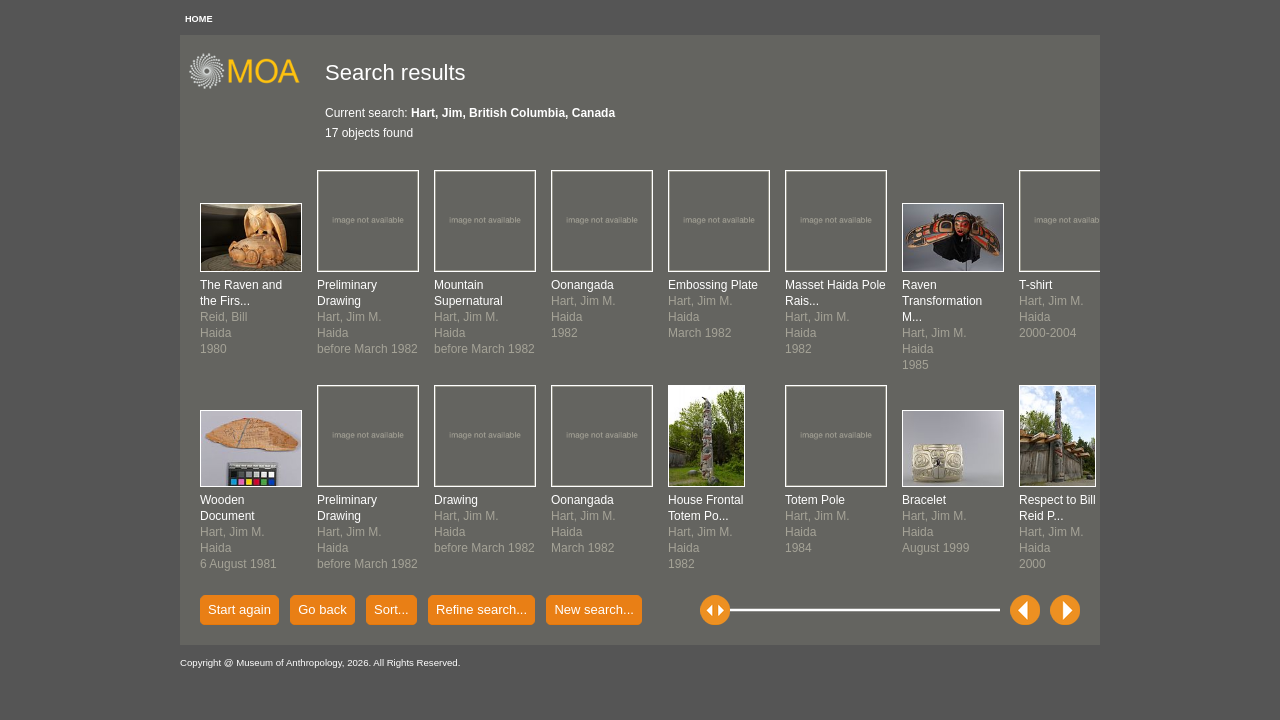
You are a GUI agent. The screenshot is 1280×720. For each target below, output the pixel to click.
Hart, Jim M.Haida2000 (1057, 532)
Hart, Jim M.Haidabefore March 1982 (367, 317)
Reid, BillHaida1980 (241, 317)
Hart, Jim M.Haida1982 (705, 532)
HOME (199, 19)
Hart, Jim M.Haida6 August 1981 (238, 532)
